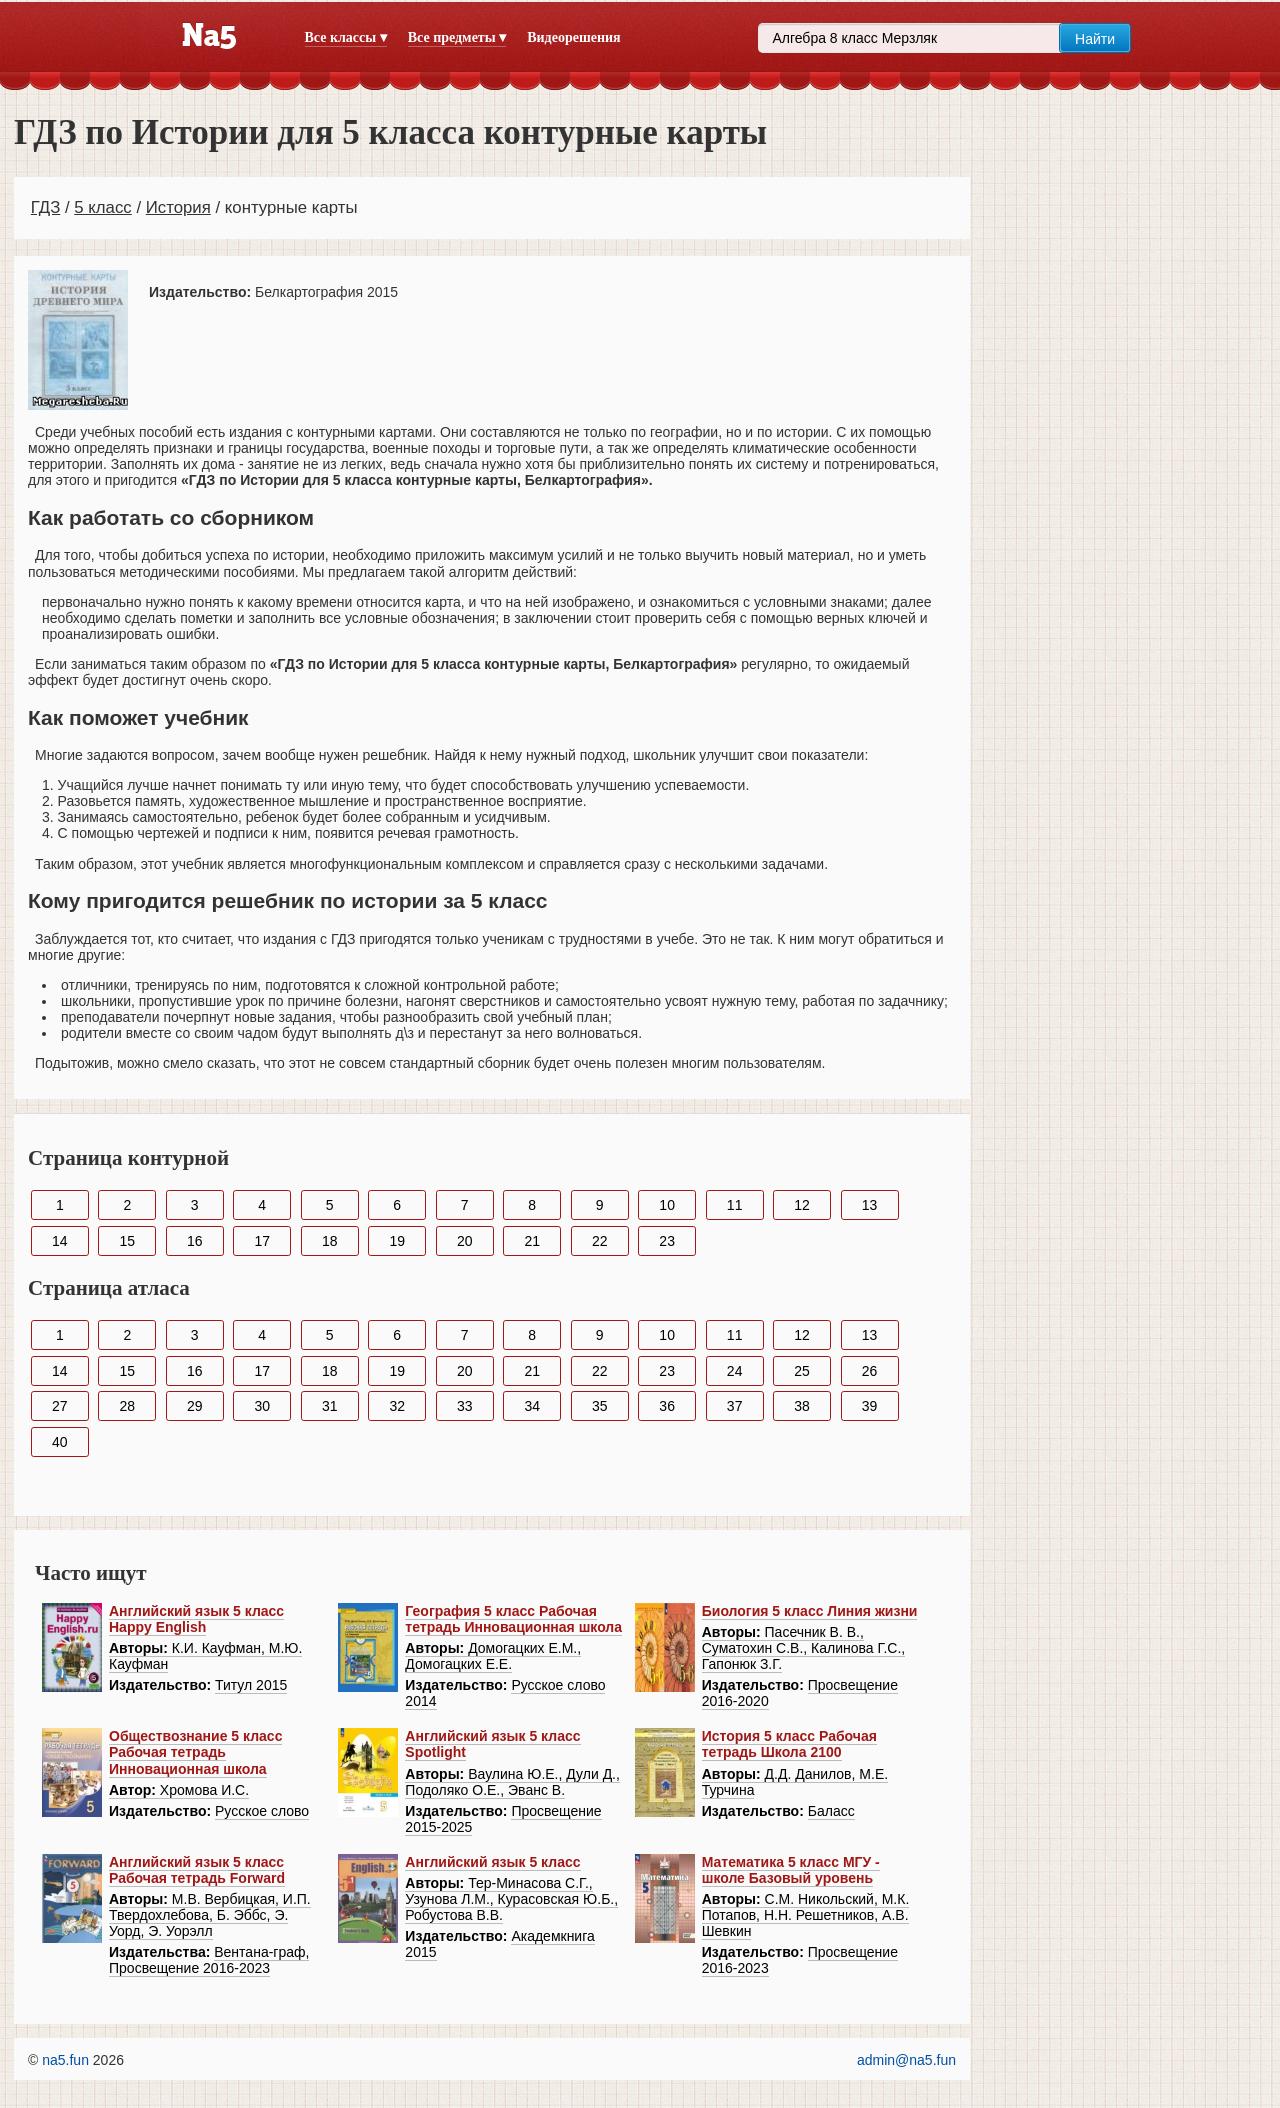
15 (127, 1241)
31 (330, 1406)
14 (60, 1241)
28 (127, 1406)
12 (802, 1205)
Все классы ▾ (346, 37)
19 (397, 1241)
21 (532, 1241)
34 (532, 1406)
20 (465, 1241)
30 (262, 1406)
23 (667, 1241)
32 (397, 1406)
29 (195, 1406)
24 (735, 1371)
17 (262, 1241)
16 (195, 1241)
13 (870, 1205)
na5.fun (65, 2060)
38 (802, 1406)
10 (667, 1205)
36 (667, 1406)
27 (60, 1406)
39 (870, 1406)
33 (465, 1406)
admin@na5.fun (906, 2060)
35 (600, 1406)
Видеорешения (573, 37)
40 (60, 1442)
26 (870, 1371)
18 (330, 1241)
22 (600, 1241)
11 (735, 1205)
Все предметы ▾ (457, 37)
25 (802, 1371)
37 (735, 1406)
